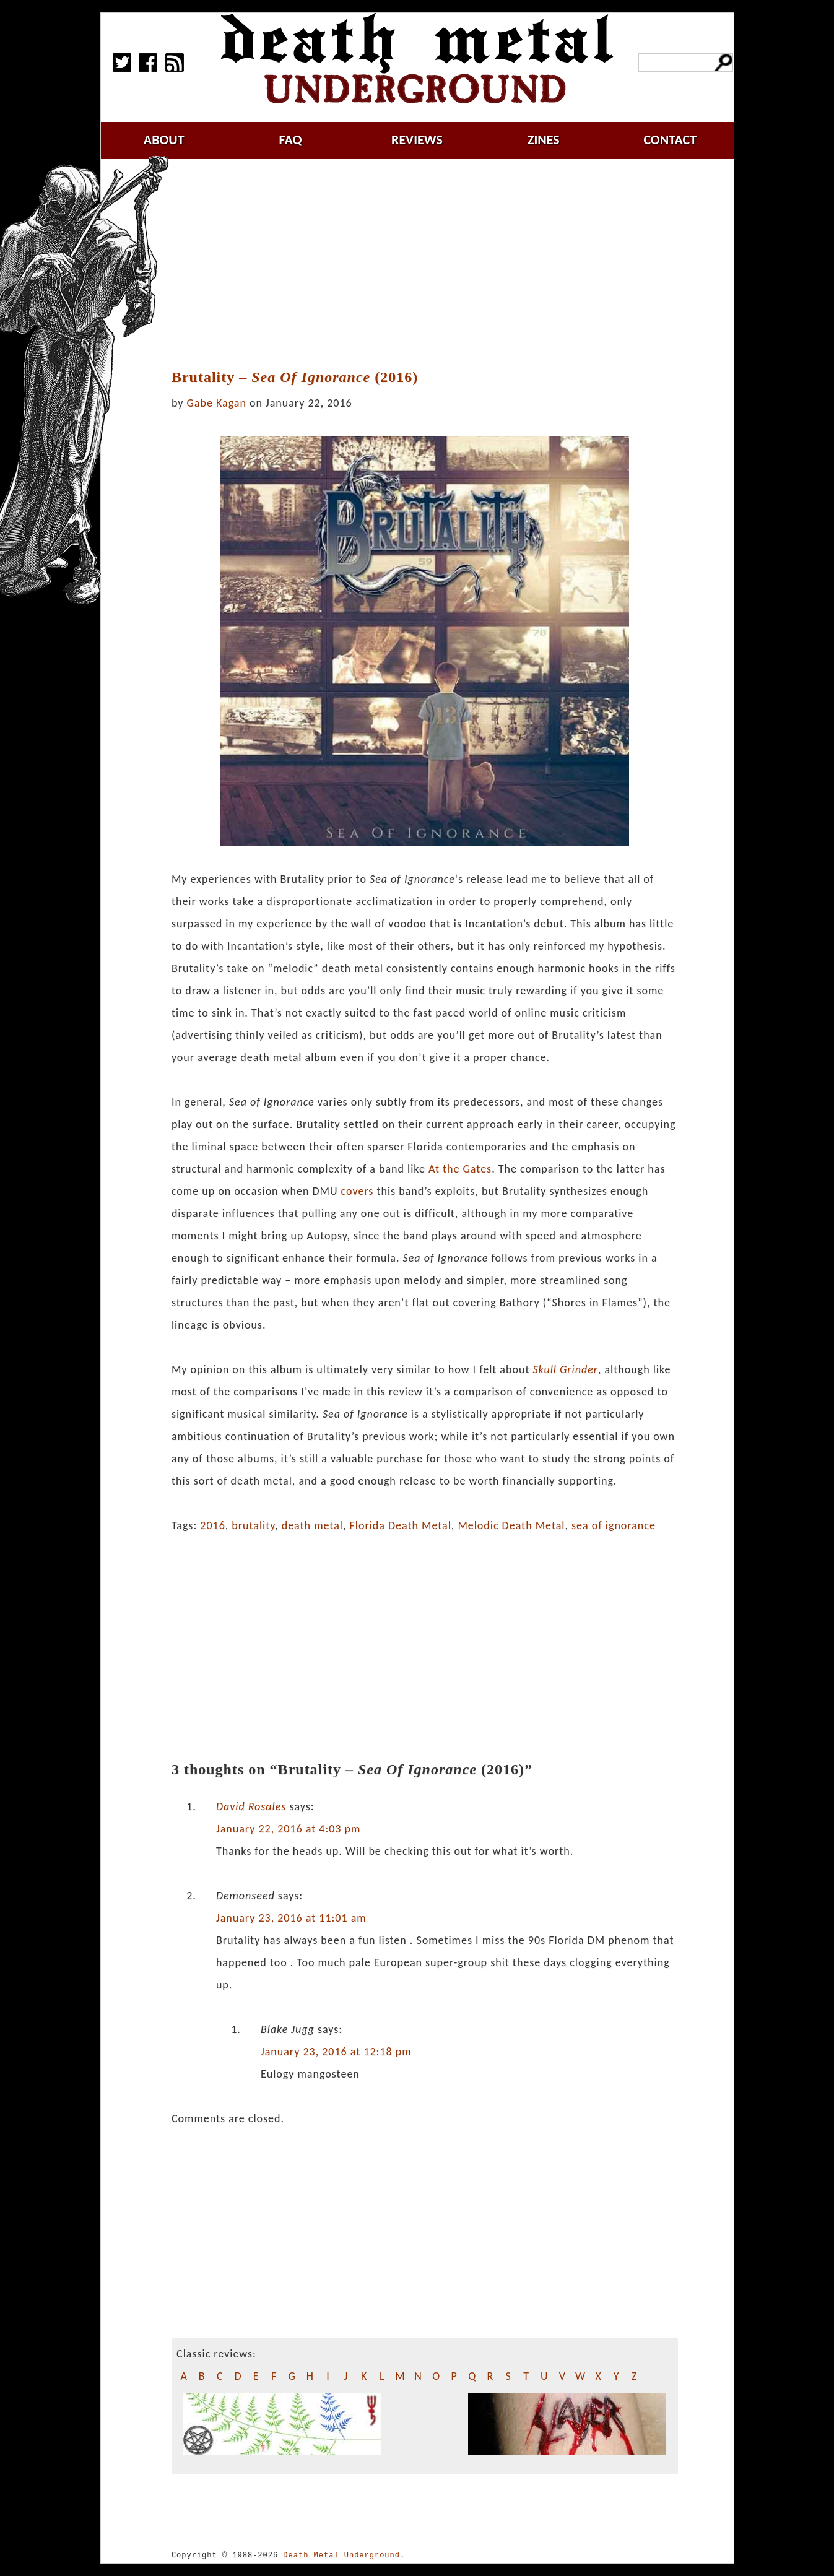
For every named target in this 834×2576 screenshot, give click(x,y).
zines (544, 139)
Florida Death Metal (400, 1525)
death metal (312, 1525)
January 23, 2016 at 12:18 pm (336, 2051)
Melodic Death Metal (511, 1525)
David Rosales (251, 1806)
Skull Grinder (564, 1369)
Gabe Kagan (216, 403)
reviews (417, 139)
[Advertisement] (432, 264)
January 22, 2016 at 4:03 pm (288, 1829)
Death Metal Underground (341, 2555)
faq (290, 139)
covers (357, 1191)
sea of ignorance (613, 1525)
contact (670, 139)
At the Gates (460, 1169)
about (164, 139)
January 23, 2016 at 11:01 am (291, 1918)
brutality (253, 1525)
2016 (212, 1525)
